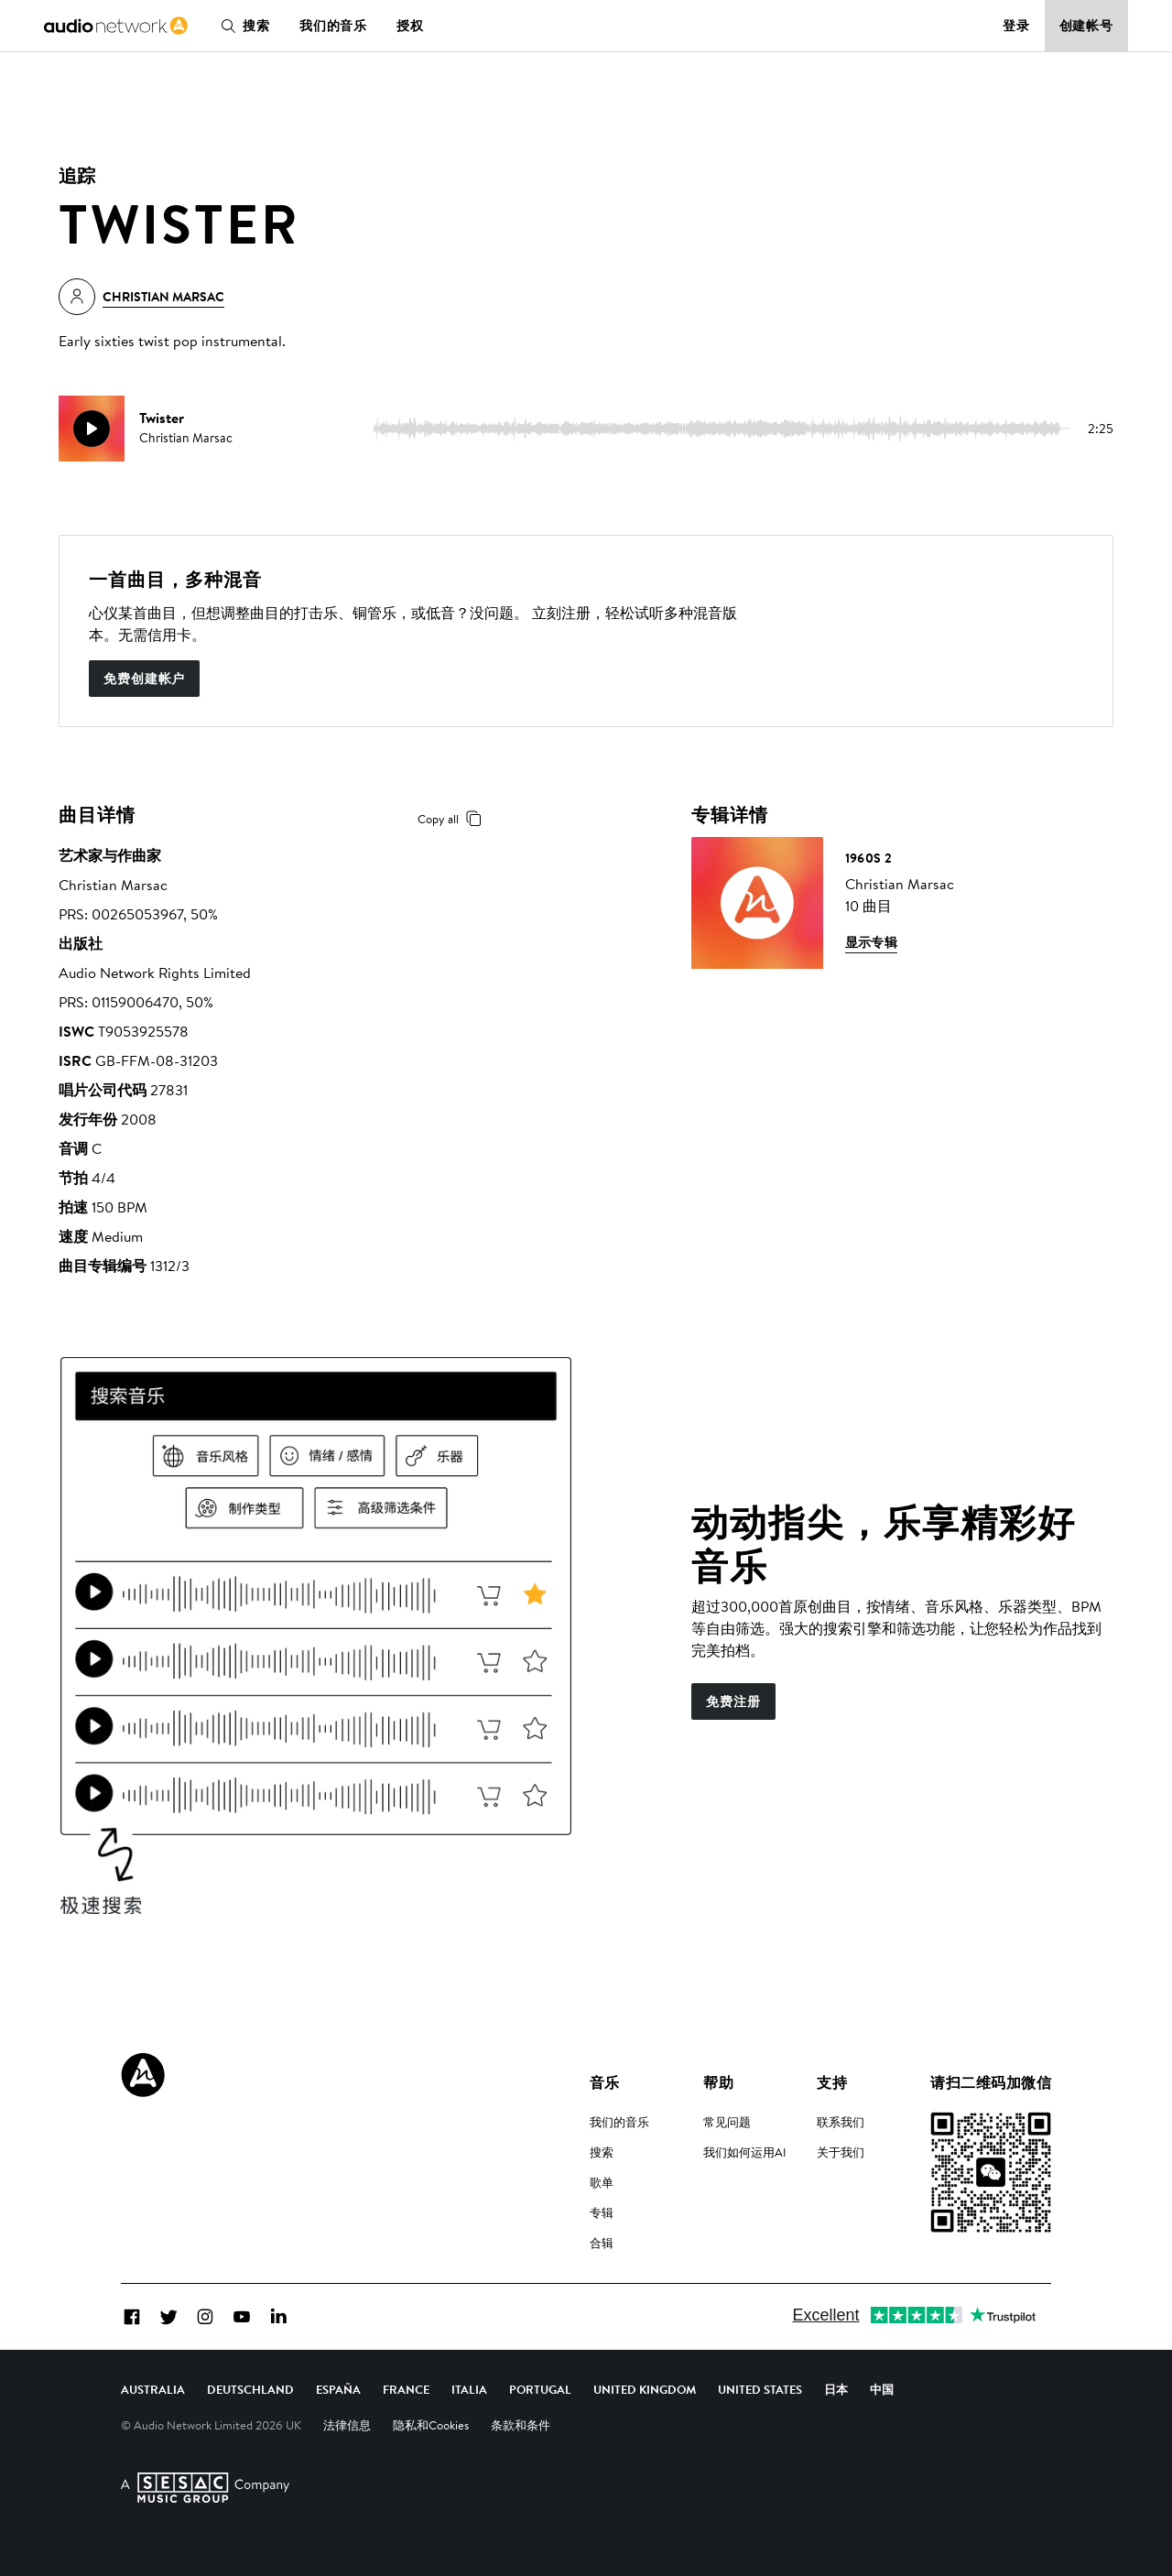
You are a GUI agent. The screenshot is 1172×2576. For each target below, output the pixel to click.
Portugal (540, 2389)
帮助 (718, 2082)
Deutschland (250, 2389)
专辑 (601, 2212)
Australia (153, 2389)
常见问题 (727, 2122)
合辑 (601, 2242)
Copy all (453, 818)
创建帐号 (1086, 25)
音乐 (605, 2082)
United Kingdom (644, 2389)
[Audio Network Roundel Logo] (143, 2075)
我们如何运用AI (745, 2152)
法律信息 (347, 2425)
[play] (91, 428)
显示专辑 (871, 942)
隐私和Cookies (431, 2425)
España (338, 2389)
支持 (832, 2082)
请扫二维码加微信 (990, 2082)
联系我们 (840, 2122)
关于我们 (840, 2152)
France (406, 2389)
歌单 (601, 2182)
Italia (469, 2389)
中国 (882, 2389)
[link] (116, 25)
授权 (410, 25)
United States (760, 2389)
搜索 (241, 25)
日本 (836, 2389)
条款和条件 (520, 2425)
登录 (1016, 25)
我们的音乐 (333, 25)
